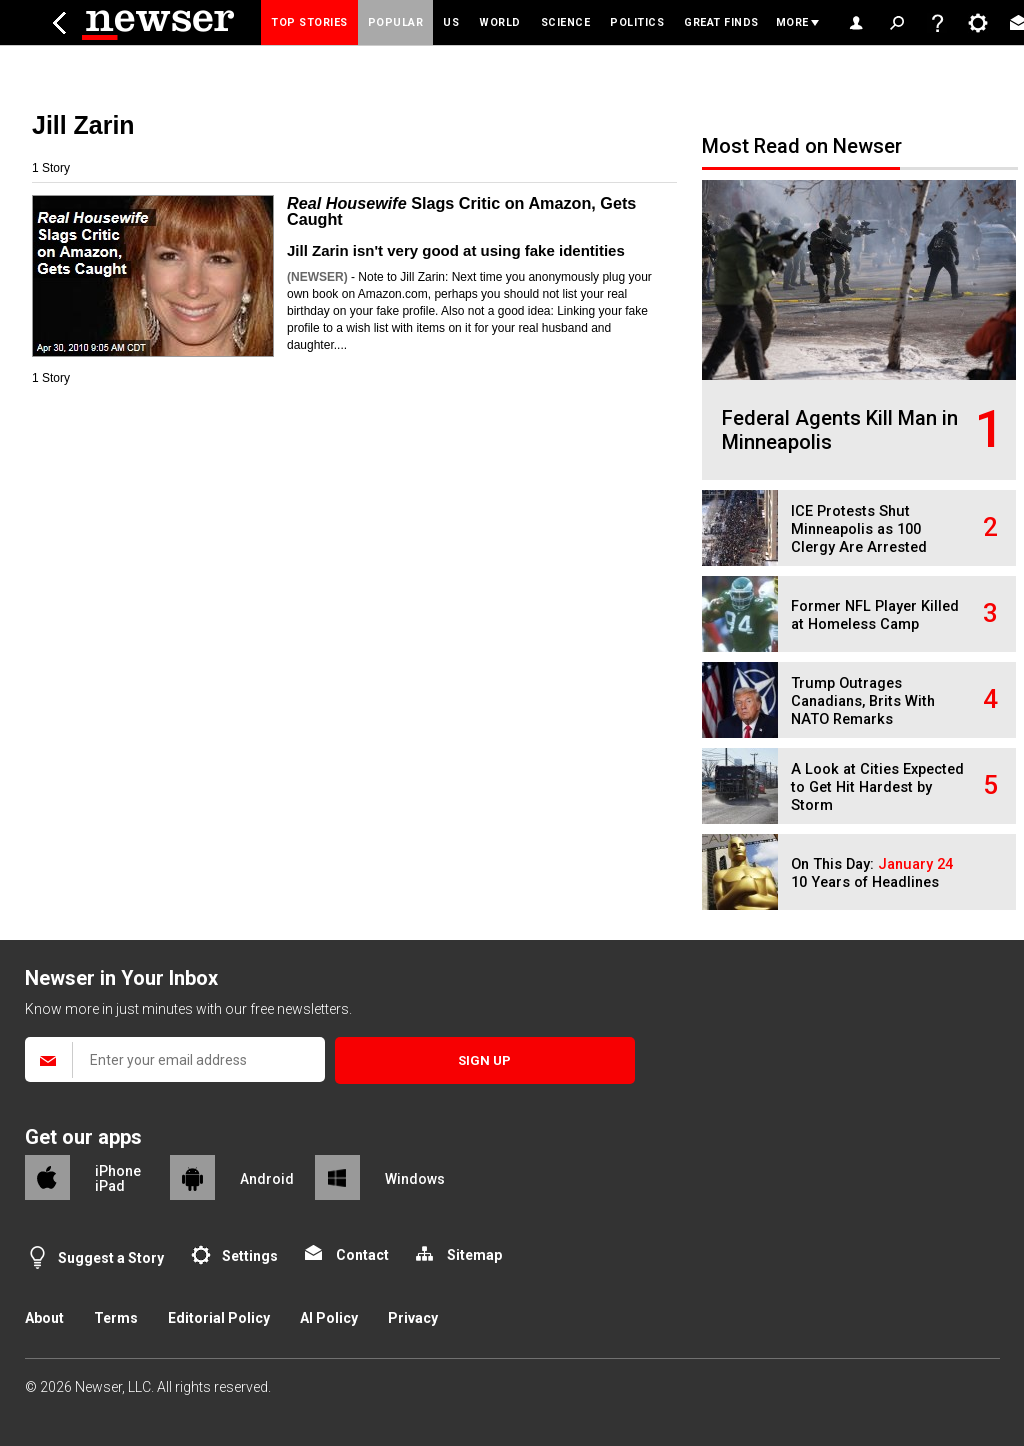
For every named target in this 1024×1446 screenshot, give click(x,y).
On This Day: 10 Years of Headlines (872, 873)
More (792, 22)
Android (267, 1179)
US (451, 22)
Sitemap (474, 1255)
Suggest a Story (111, 1258)
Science (566, 22)
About (44, 1318)
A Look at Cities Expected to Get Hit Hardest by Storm (877, 787)
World (500, 22)
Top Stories (309, 22)
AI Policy (329, 1318)
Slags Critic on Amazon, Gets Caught (461, 211)
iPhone (118, 1171)
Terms (116, 1318)
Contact (362, 1255)
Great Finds (721, 22)
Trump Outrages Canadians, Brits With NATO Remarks (863, 701)
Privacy (413, 1318)
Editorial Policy (219, 1318)
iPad (110, 1186)
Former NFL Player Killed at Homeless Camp (875, 615)
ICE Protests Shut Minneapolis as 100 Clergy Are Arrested (859, 529)
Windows (415, 1179)
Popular (396, 22)
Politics (637, 22)
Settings (250, 1256)
